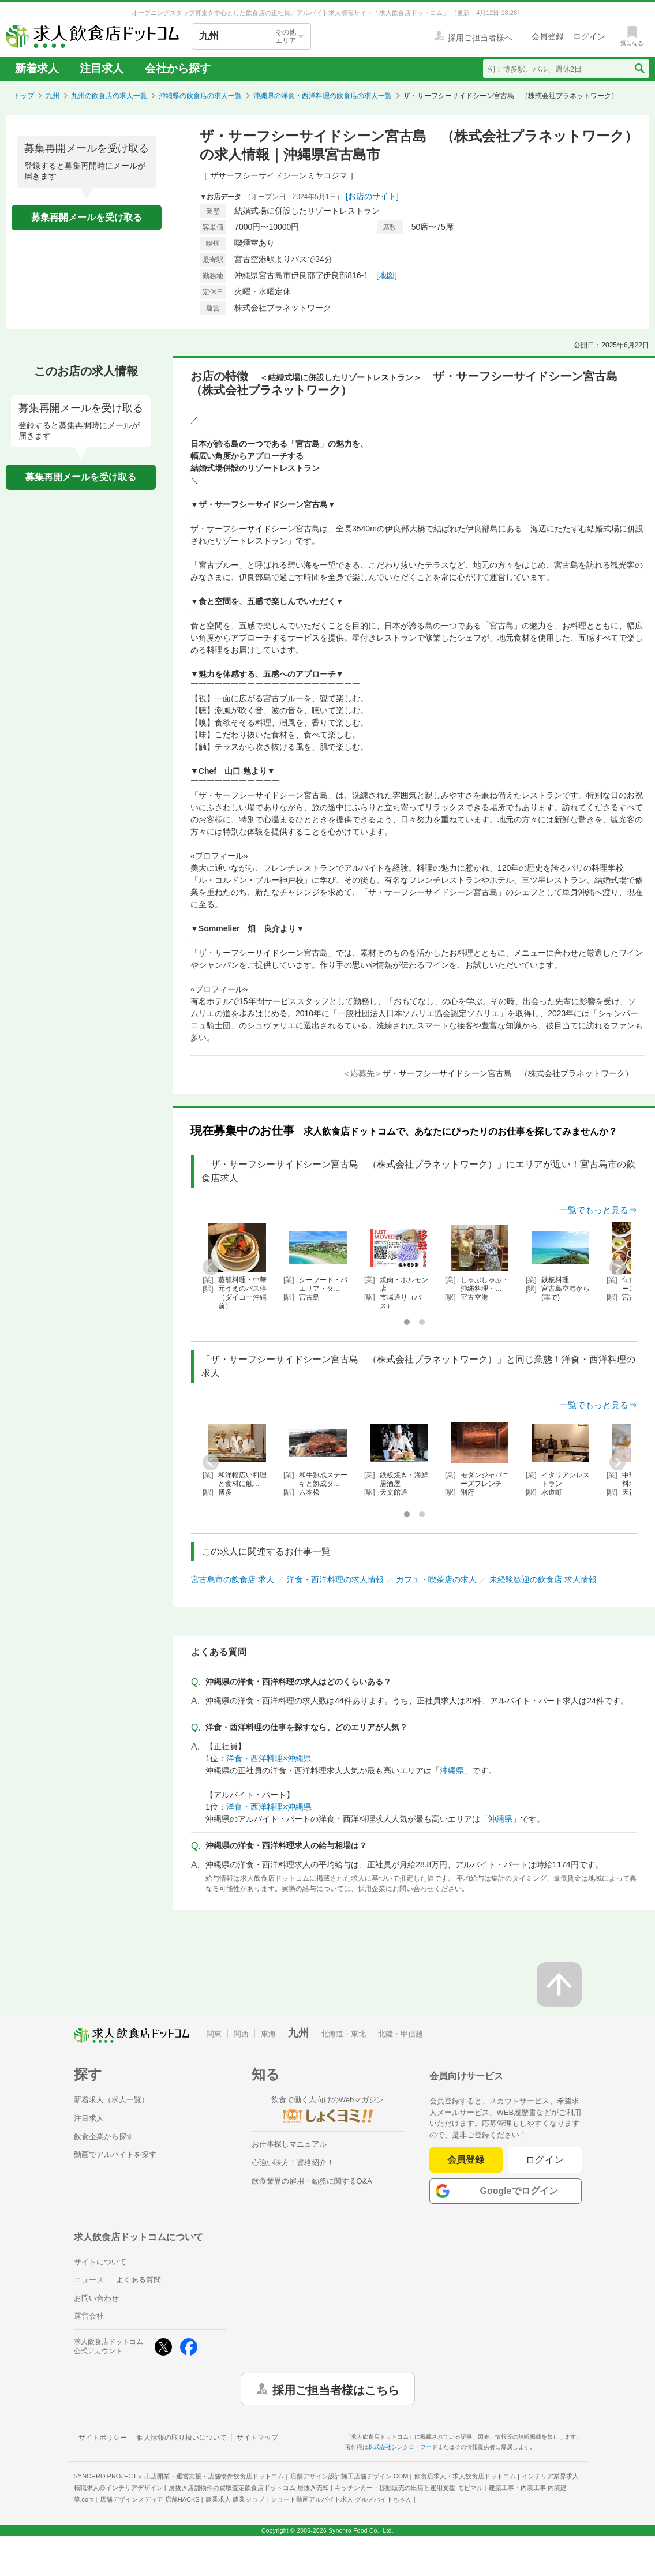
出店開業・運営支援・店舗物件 (214, 2476)
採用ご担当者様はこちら (335, 2389)
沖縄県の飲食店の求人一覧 (200, 96)
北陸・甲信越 (400, 2034)
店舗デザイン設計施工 (349, 2476)
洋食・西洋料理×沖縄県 (269, 1758)
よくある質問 (138, 2279)
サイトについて (100, 2261)
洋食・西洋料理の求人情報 (335, 1579)
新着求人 (37, 68)
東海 (268, 2034)
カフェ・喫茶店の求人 (436, 1579)
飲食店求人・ (465, 2476)
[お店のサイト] (372, 196)
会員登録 (465, 2160)
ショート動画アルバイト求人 (341, 2499)
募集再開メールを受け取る (86, 217)
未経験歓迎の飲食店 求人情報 (543, 1579)
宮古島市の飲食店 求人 (232, 1579)
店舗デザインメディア (150, 2499)
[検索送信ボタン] (639, 68)
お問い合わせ (96, 2298)
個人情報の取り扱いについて (182, 2437)
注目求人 (101, 68)
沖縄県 (452, 1770)
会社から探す (178, 68)
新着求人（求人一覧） (111, 2099)
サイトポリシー (102, 2437)
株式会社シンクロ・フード (402, 2447)
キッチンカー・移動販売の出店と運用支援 (408, 2487)
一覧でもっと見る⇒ (598, 1210)
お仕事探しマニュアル (289, 2144)
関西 (241, 2034)
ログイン (545, 2160)
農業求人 (234, 2499)
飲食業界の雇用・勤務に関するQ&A (312, 2181)
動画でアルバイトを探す (115, 2154)
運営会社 (89, 2316)
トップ (23, 96)
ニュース (89, 2279)
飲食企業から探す (104, 2136)
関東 (214, 2034)
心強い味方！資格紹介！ (293, 2162)
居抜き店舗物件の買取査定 (249, 2487)
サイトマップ (257, 2437)
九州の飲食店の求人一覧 (109, 96)
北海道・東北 (343, 2034)
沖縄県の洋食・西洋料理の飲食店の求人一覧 (322, 96)
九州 (52, 96)
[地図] (386, 275)
